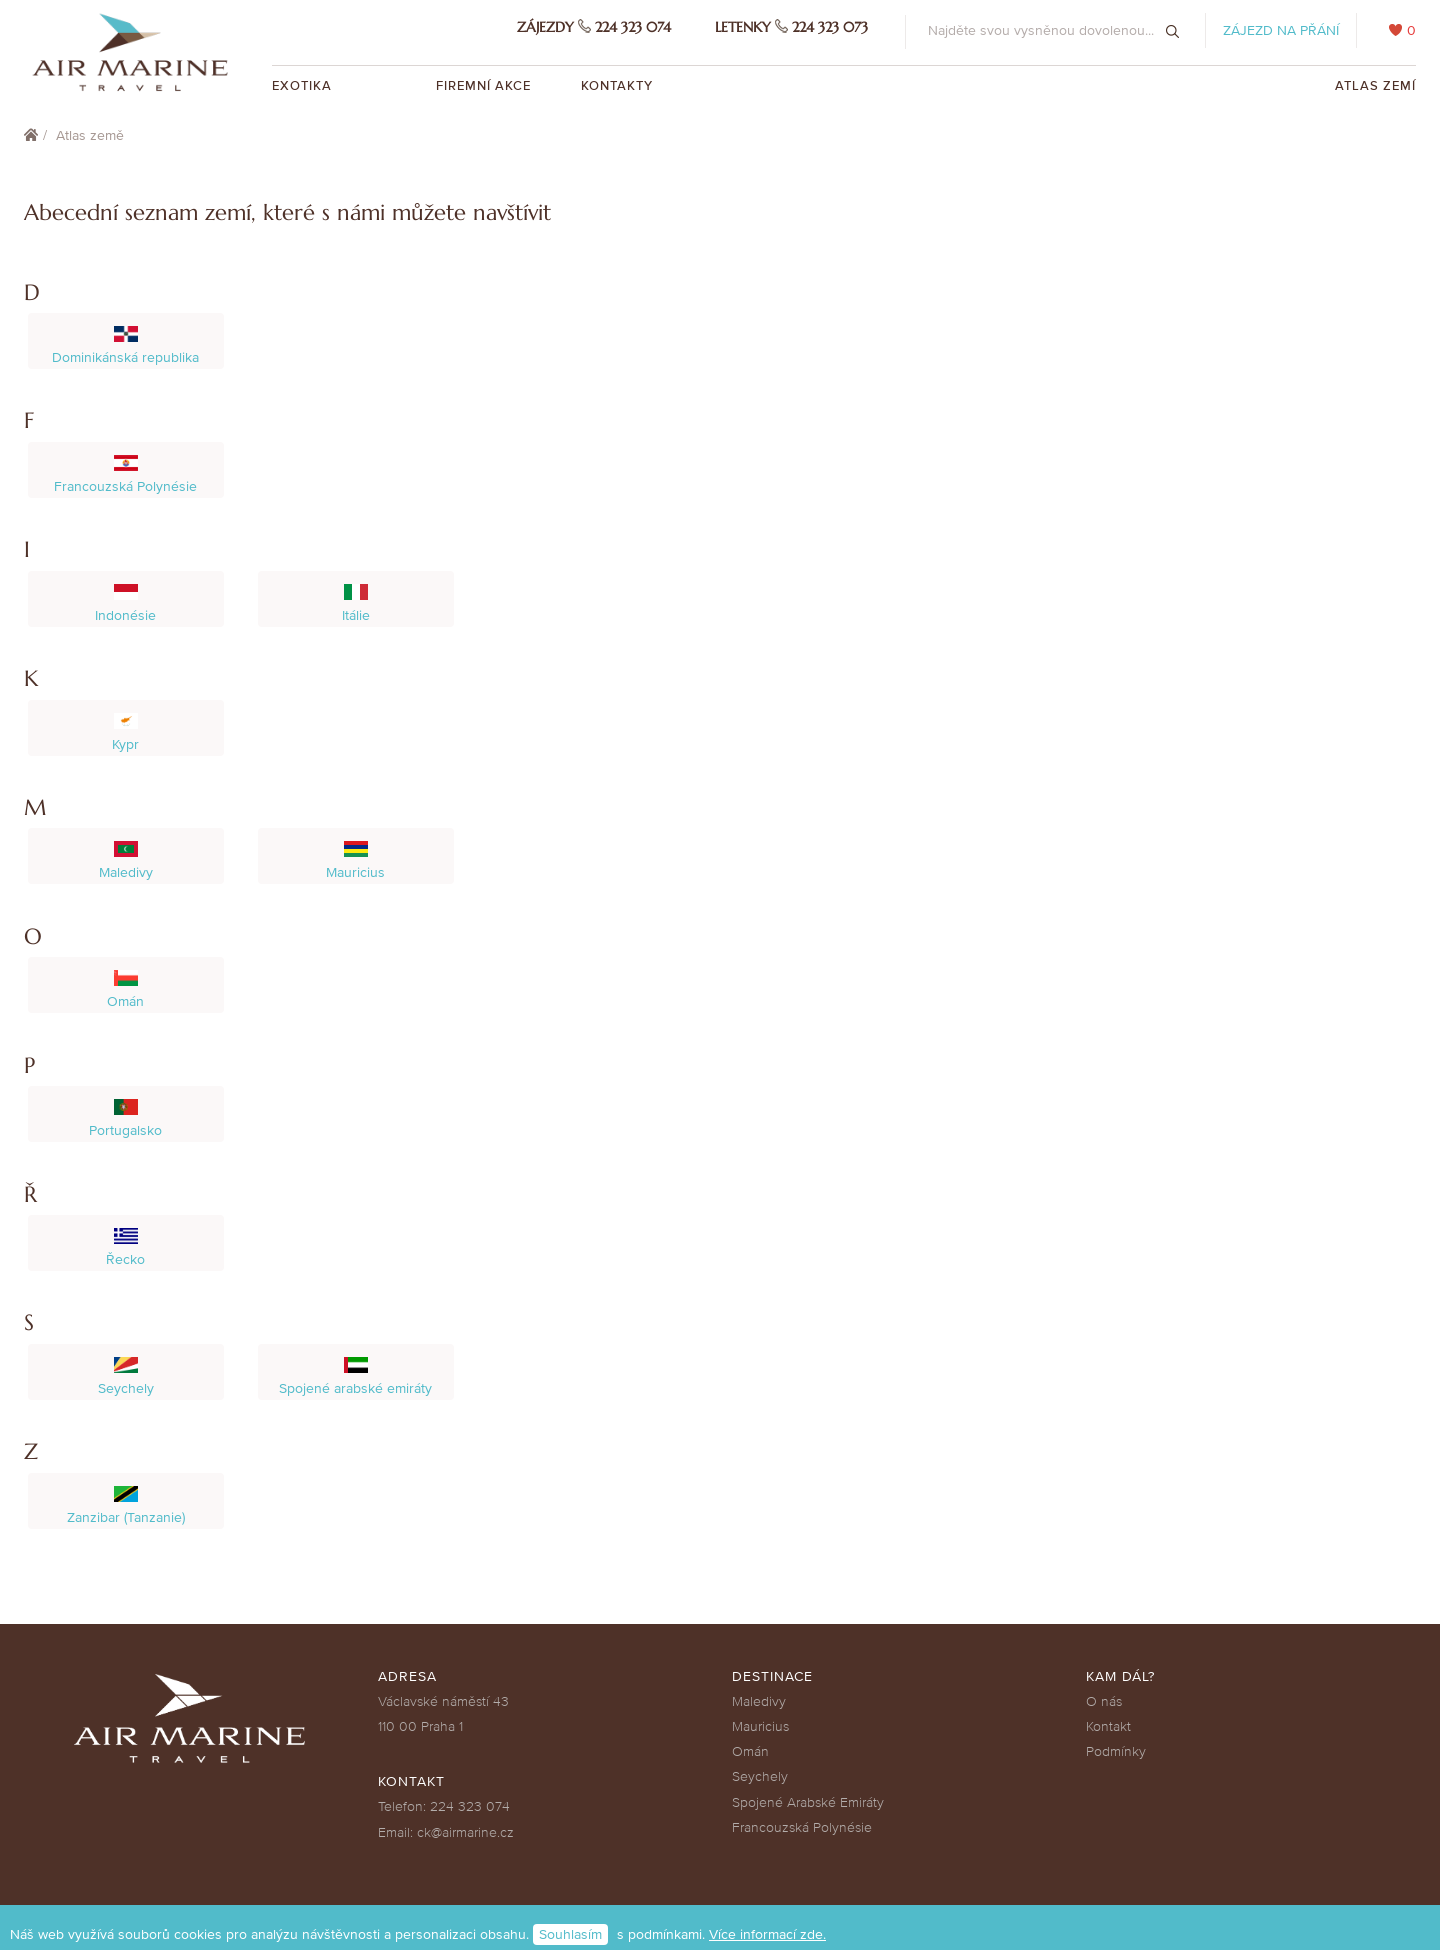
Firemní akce (483, 86)
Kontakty (617, 86)
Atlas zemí (1375, 86)
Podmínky (1116, 1751)
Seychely (760, 1776)
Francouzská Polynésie (802, 1827)
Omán (750, 1751)
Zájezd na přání (1281, 30)
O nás (1104, 1701)
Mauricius (760, 1726)
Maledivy (759, 1701)
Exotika (304, 86)
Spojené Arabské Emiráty (808, 1802)
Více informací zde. (767, 1934)
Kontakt (1108, 1726)
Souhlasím (570, 1934)
